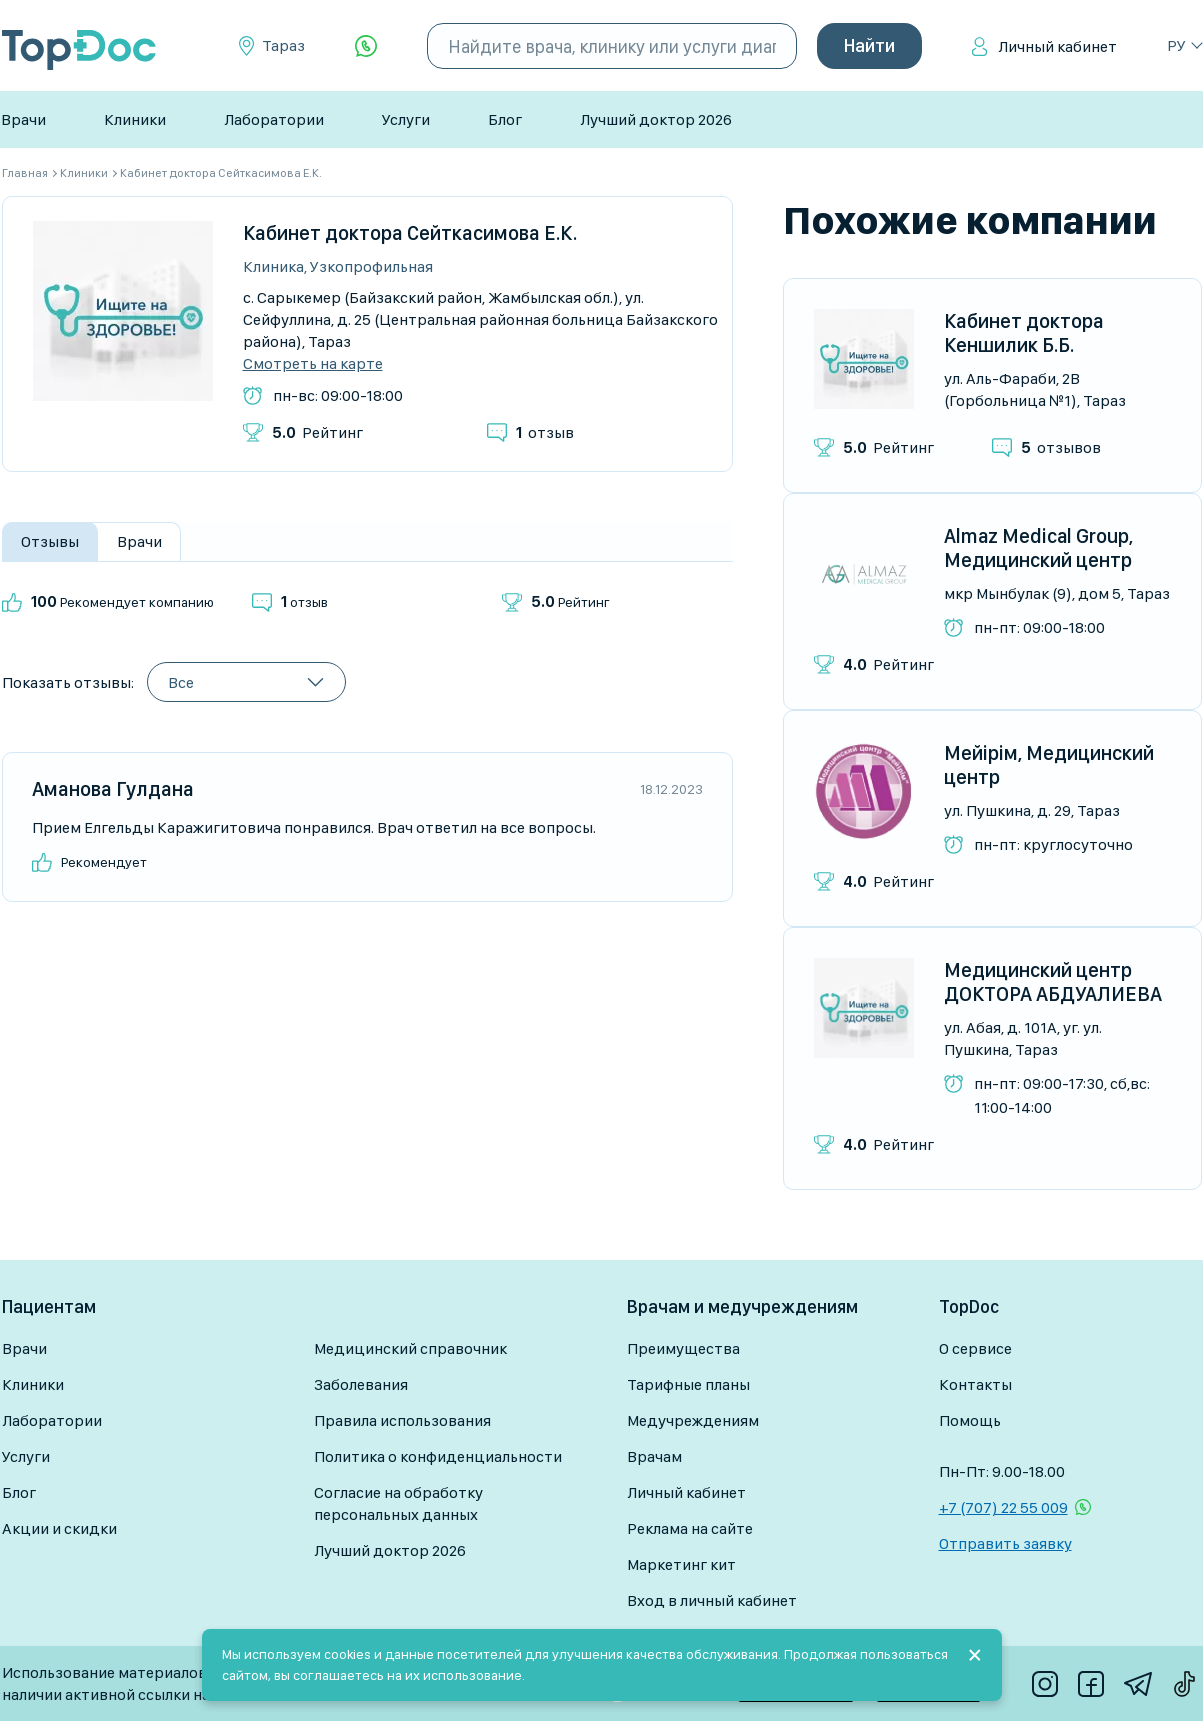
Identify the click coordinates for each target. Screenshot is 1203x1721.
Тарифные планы (688, 1384)
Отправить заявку (1005, 1543)
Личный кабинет (1057, 46)
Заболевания (361, 1384)
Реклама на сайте (690, 1528)
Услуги (406, 119)
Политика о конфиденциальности (438, 1456)
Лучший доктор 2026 (656, 119)
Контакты (975, 1384)
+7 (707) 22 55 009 (1003, 1507)
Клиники (135, 119)
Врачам (654, 1456)
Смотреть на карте (313, 364)
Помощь (970, 1420)
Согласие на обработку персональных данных (398, 1503)
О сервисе (975, 1348)
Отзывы (50, 541)
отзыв (545, 432)
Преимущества (683, 1348)
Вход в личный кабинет (712, 1600)
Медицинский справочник (410, 1348)
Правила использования (402, 1420)
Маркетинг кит (681, 1564)
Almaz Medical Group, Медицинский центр (1038, 548)
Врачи (23, 119)
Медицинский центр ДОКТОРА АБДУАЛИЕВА (1053, 982)
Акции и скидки (59, 1528)
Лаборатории (274, 119)
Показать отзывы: (68, 682)
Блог (505, 119)
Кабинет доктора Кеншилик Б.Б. (1024, 333)
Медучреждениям (693, 1420)
